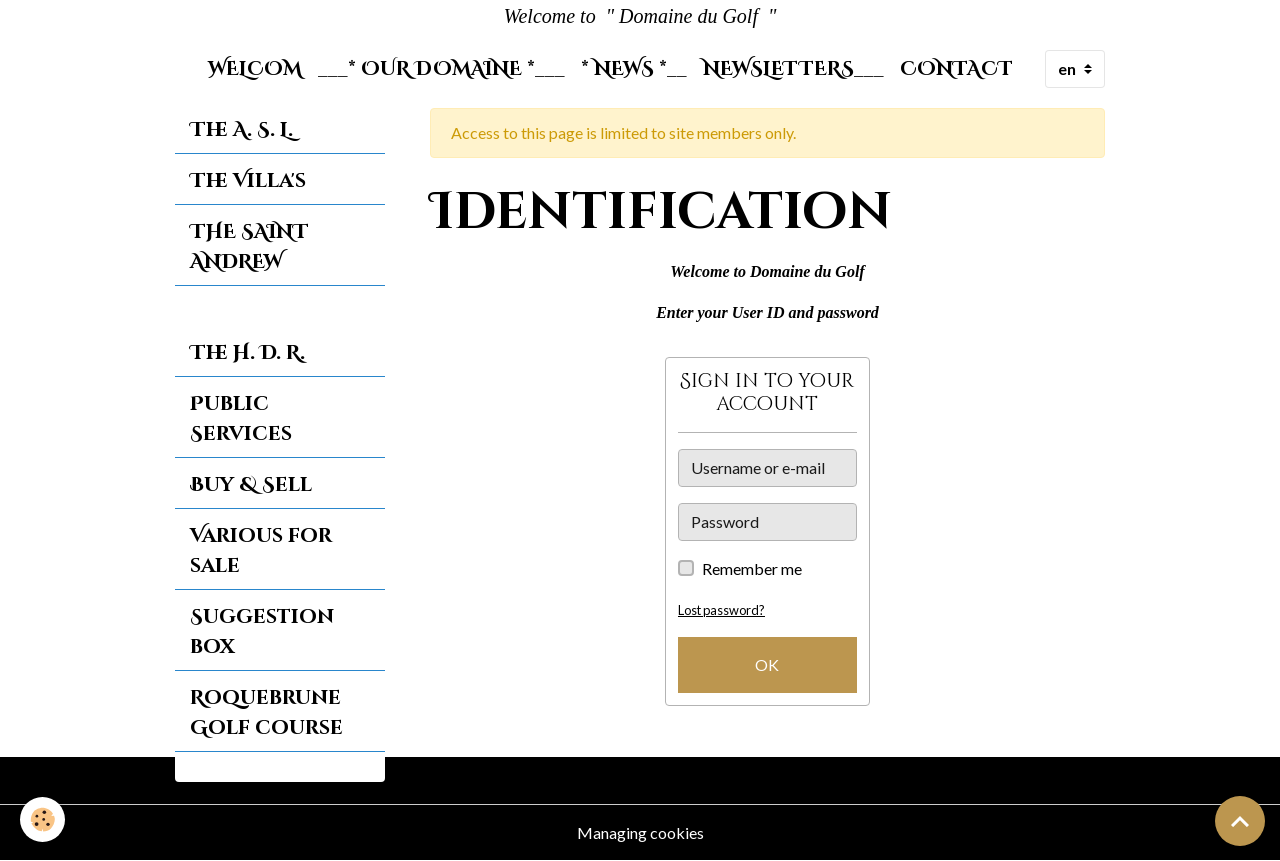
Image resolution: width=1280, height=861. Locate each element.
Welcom (255, 69)
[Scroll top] (1240, 821)
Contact (956, 69)
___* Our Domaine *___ (441, 69)
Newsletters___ (793, 69)
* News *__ (634, 69)
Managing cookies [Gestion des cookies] (640, 832)
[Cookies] (42, 819)
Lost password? (721, 610)
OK (767, 664)
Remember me (752, 568)
